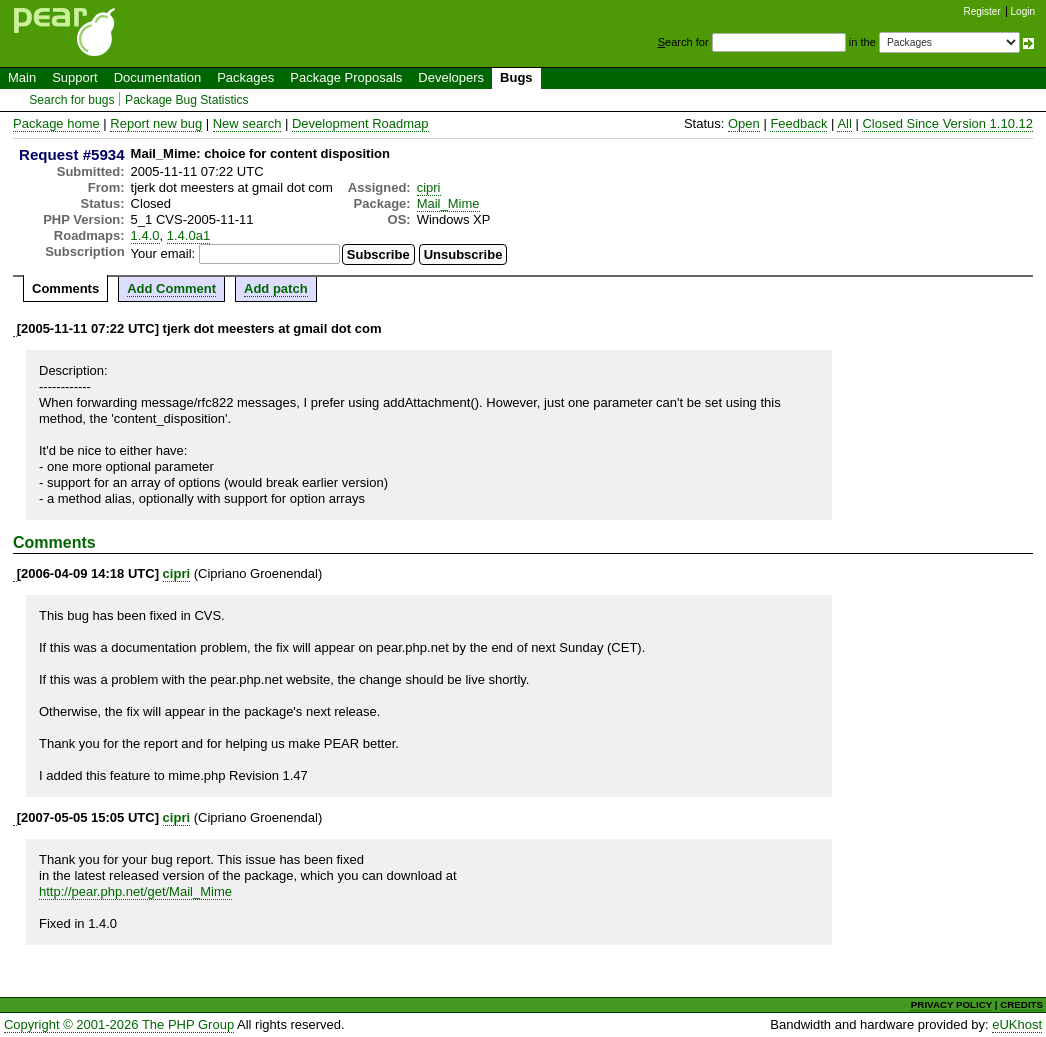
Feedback (798, 123)
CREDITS (1021, 1004)
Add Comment (171, 288)
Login (1023, 11)
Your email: (163, 253)
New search (247, 123)
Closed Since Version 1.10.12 (947, 123)
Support (75, 77)
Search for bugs (71, 100)
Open (744, 123)
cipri (429, 187)
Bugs (516, 77)
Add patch (276, 288)
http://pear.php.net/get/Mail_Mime (135, 891)
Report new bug (156, 123)
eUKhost (1017, 1024)
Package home (56, 123)
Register (982, 11)
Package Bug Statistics (187, 100)
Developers (451, 77)
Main (22, 77)
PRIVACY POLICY (951, 1004)
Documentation (157, 77)
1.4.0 (145, 235)
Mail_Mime (448, 203)
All (844, 123)
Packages (245, 77)
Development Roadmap (360, 123)
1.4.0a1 (188, 235)
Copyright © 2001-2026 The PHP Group (119, 1024)
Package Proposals (346, 77)
